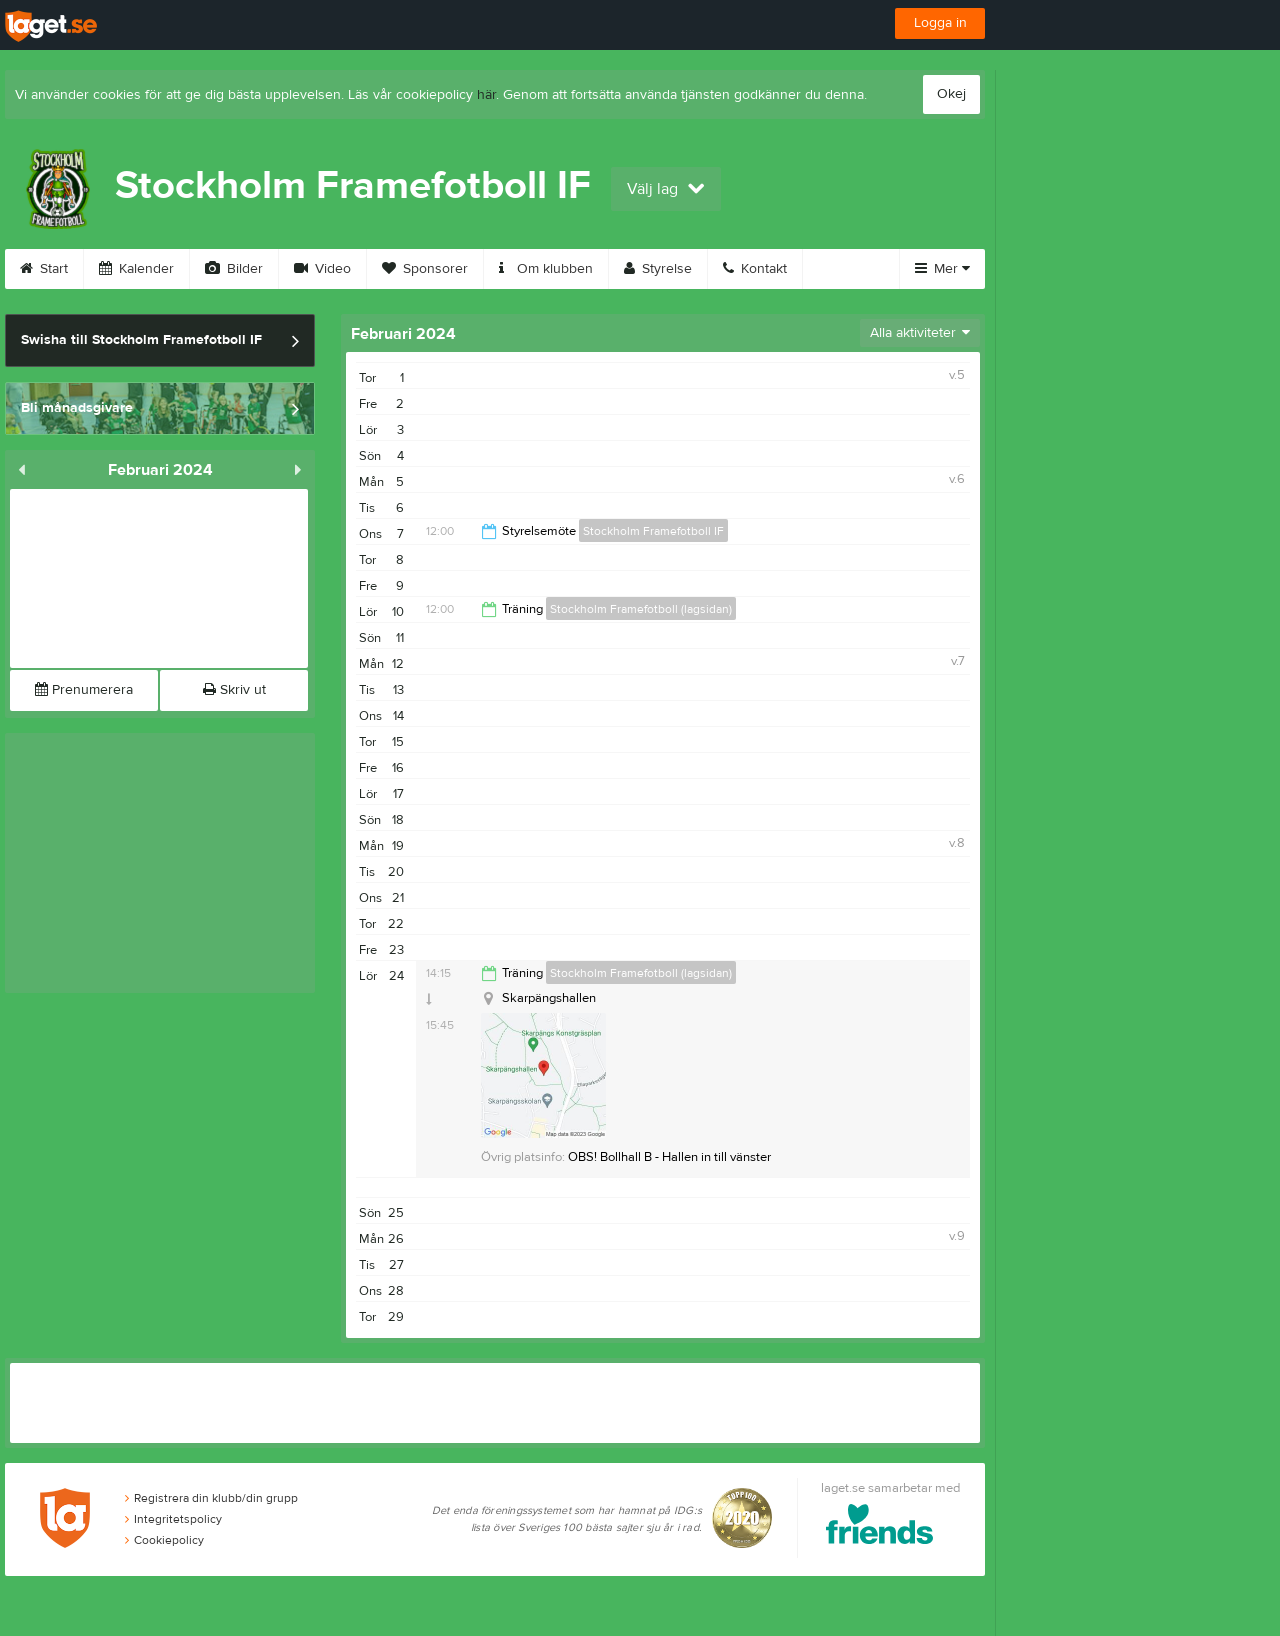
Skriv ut (234, 690)
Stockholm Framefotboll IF (653, 531)
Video (322, 269)
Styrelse (658, 269)
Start (44, 269)
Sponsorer (425, 269)
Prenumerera (84, 690)
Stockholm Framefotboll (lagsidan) (641, 609)
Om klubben (546, 269)
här (486, 95)
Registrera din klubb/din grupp (211, 1498)
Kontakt (755, 269)
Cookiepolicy (164, 1540)
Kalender (136, 269)
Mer (942, 269)
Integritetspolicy (173, 1519)
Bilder (234, 269)
